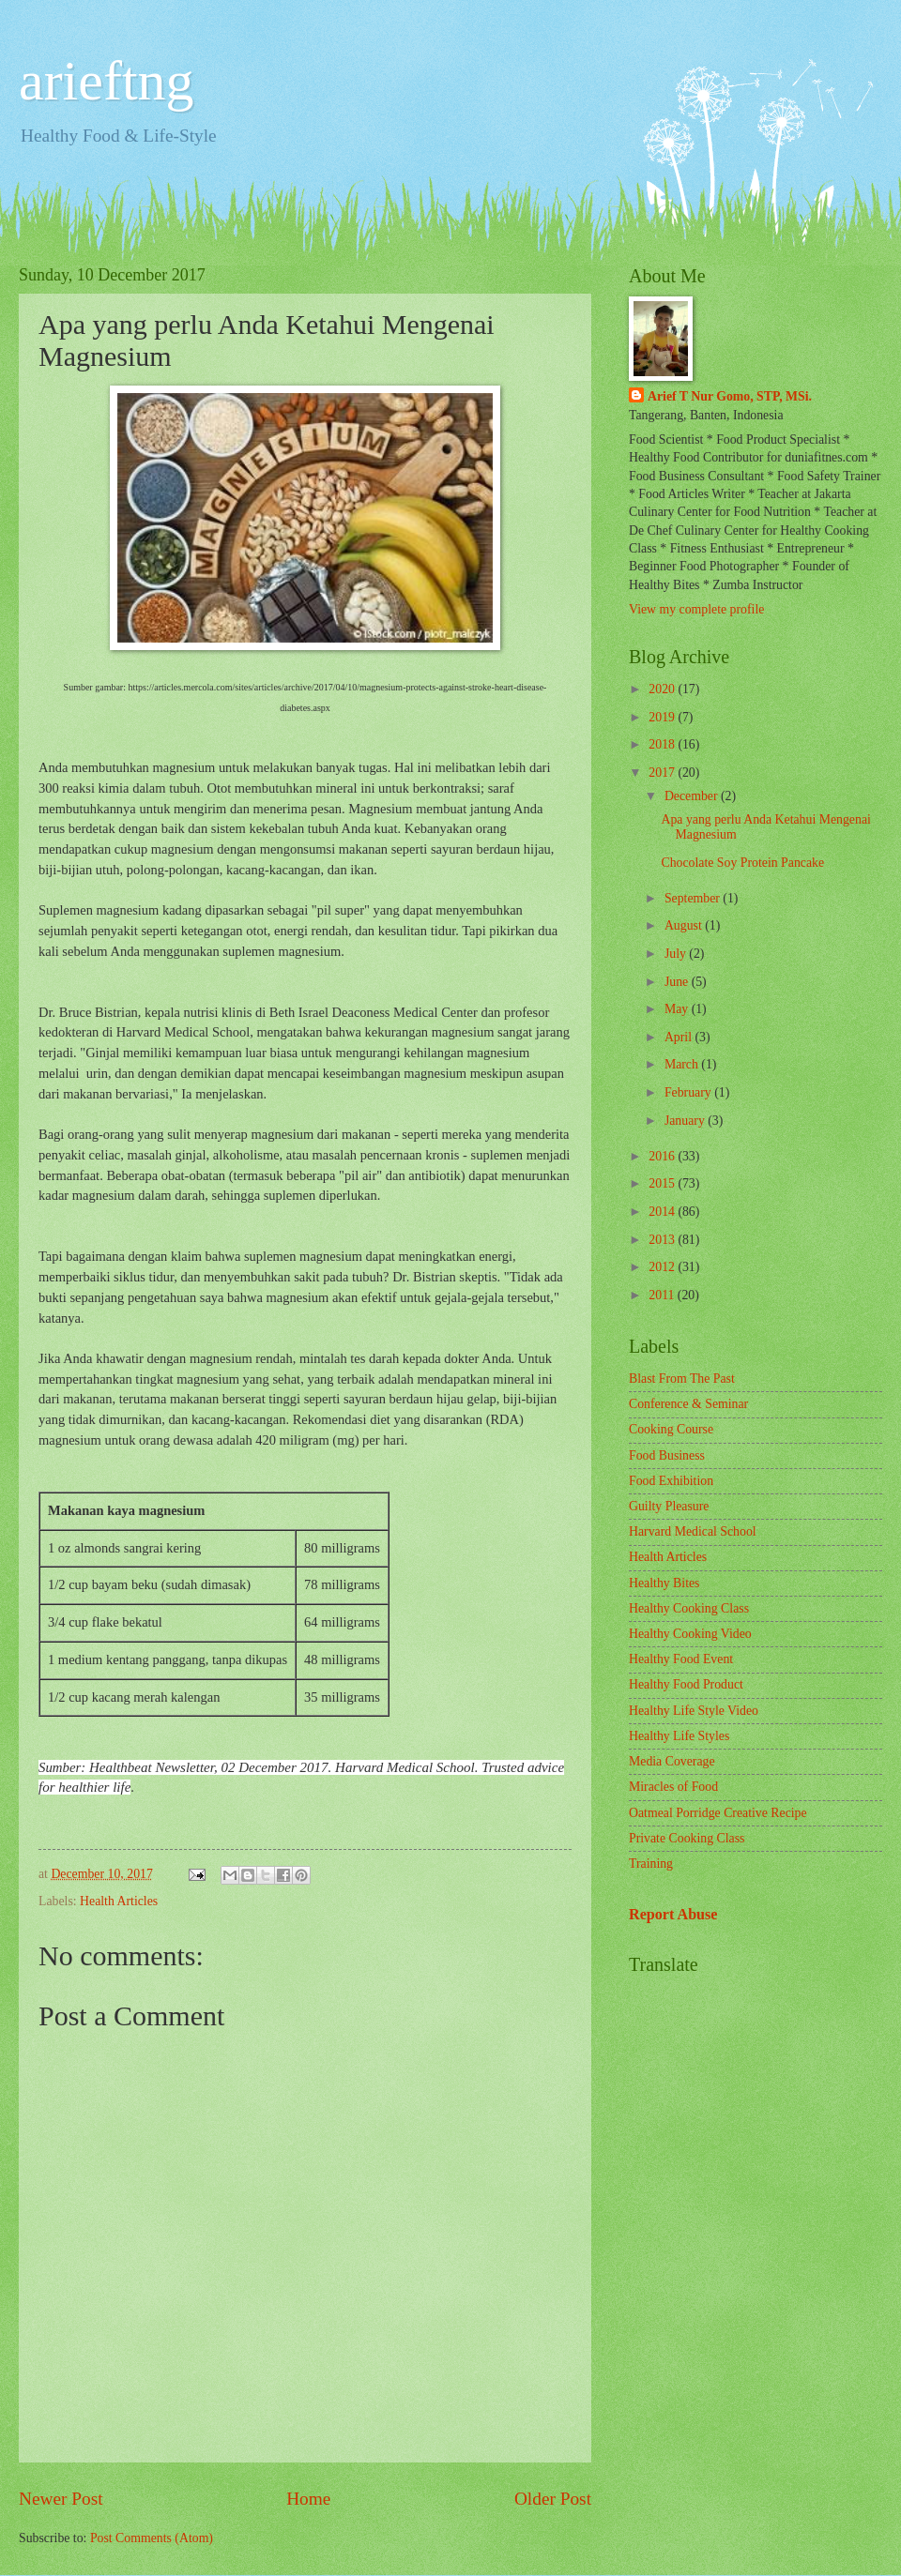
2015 (663, 1183)
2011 (663, 1295)
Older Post (552, 2498)
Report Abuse (673, 1914)
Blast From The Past (682, 1378)
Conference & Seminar (688, 1404)
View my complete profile (696, 609)
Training (651, 1863)
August (684, 925)
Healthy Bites (664, 1583)
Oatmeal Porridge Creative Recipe (718, 1813)
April (679, 1037)
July (676, 954)
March (682, 1064)
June (678, 982)
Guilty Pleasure (669, 1506)
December (692, 796)
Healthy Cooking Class (689, 1608)
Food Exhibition (671, 1481)
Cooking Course (671, 1429)
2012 (663, 1267)
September (693, 898)
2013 (663, 1240)
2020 (663, 689)
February (689, 1092)
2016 (663, 1156)
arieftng (106, 81)
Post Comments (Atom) (151, 2538)
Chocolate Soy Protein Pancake (742, 863)
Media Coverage (672, 1761)
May (678, 1009)
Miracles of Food (673, 1787)
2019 (663, 717)
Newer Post (61, 2498)
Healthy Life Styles (679, 1736)
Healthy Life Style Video (693, 1711)
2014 (663, 1212)
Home (308, 2498)
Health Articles (119, 1901)
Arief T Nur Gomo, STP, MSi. (730, 396)
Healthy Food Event (681, 1659)
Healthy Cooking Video (690, 1634)
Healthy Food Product (686, 1684)
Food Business (667, 1455)
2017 (663, 772)
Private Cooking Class (686, 1838)
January (686, 1121)
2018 (663, 744)
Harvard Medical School (692, 1531)
